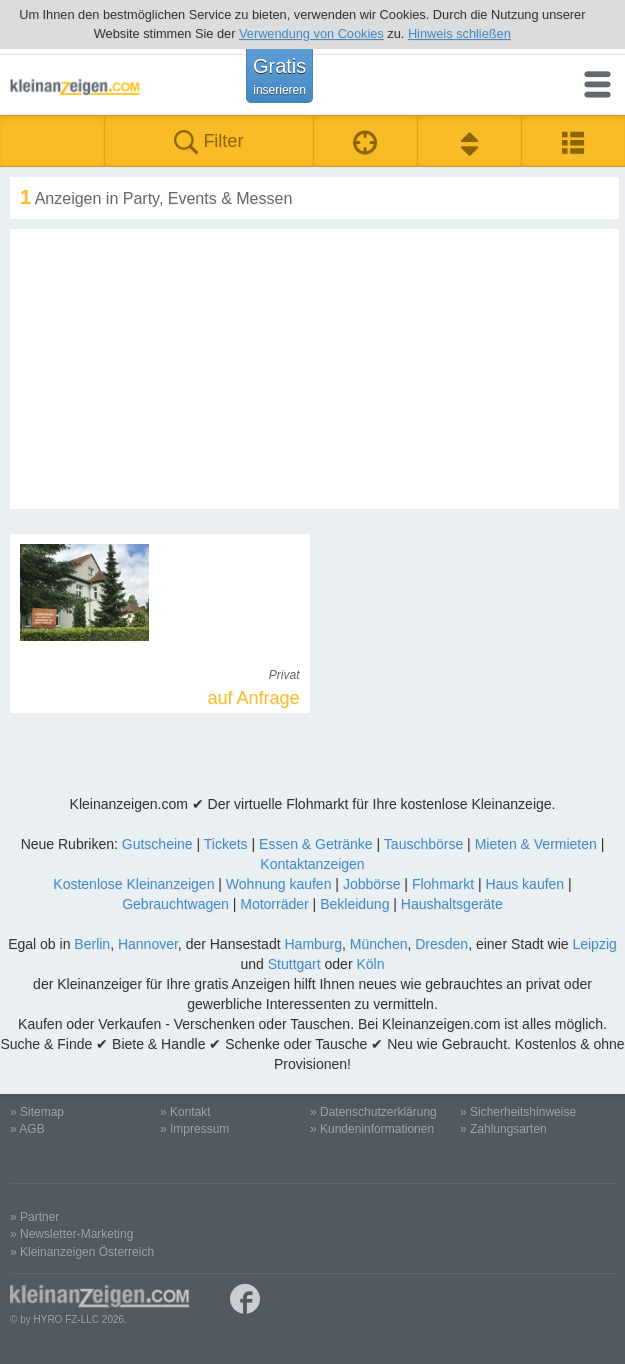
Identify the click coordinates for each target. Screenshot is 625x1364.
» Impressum (194, 1129)
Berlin (92, 944)
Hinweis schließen (459, 33)
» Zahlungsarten (503, 1129)
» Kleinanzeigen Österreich (82, 1252)
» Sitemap (37, 1112)
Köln (370, 964)
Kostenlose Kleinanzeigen (133, 884)
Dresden (441, 944)
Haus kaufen (525, 884)
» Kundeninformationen (372, 1129)
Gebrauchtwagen (175, 904)
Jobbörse (372, 884)
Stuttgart (294, 964)
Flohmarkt (443, 884)
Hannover (148, 944)
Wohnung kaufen (279, 884)
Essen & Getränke (316, 844)
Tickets (226, 844)
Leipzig (594, 944)
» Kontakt (185, 1112)
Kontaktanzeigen (312, 864)
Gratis (279, 76)
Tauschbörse (423, 844)
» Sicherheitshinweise (518, 1112)
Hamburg (313, 944)
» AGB (27, 1129)
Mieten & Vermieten (536, 844)
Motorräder (274, 904)
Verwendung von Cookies (311, 33)
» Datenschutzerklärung (373, 1112)
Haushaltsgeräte (452, 904)
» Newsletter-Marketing (71, 1234)
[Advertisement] (314, 369)
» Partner (34, 1217)
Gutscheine (157, 844)
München (379, 944)
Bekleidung (354, 904)
